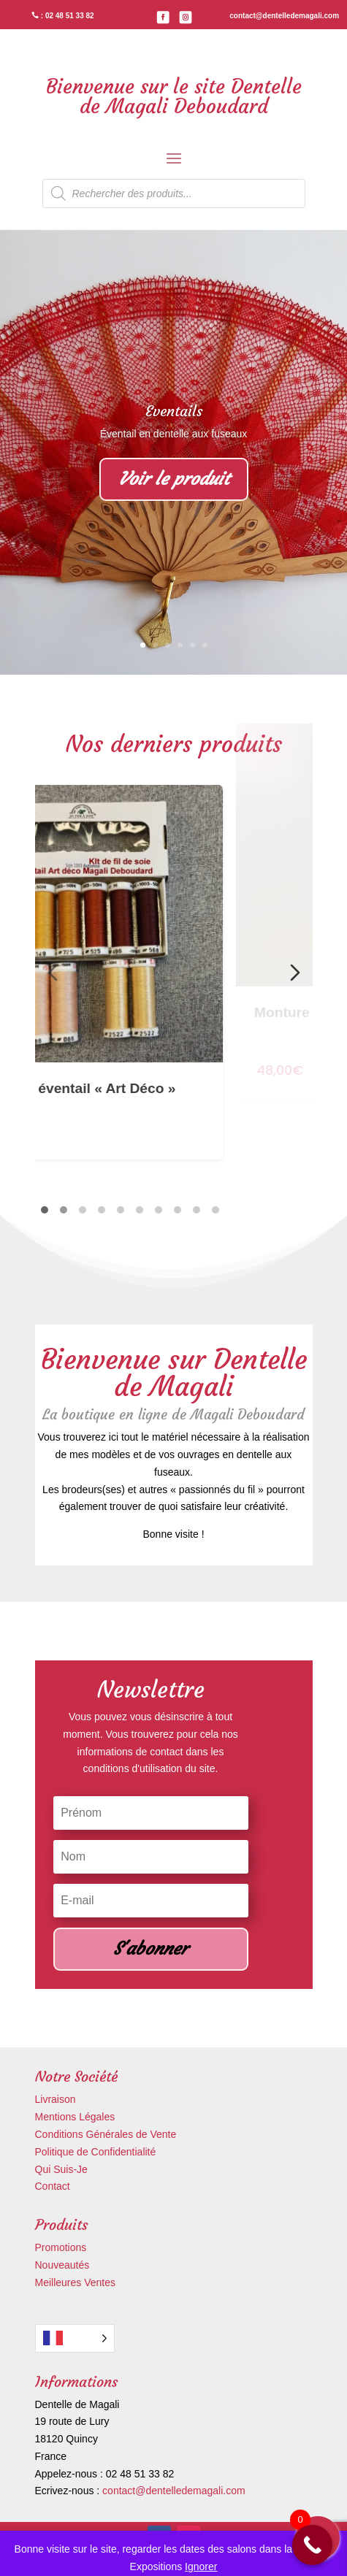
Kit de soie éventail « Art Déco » (159, 1021)
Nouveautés (62, 2265)
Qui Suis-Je (61, 2169)
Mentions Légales (75, 2117)
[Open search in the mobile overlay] (173, 193)
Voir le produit (173, 479)
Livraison (55, 2099)
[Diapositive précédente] (52, 972)
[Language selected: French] (75, 2338)
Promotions (61, 2247)
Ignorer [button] (201, 2566)
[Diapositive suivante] (295, 972)
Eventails (173, 411)
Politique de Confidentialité (95, 2152)
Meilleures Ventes (75, 2282)
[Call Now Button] (312, 2545)
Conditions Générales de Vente (106, 2134)
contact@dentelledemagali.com (173, 2490)
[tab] (44, 1209)
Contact (52, 2186)
